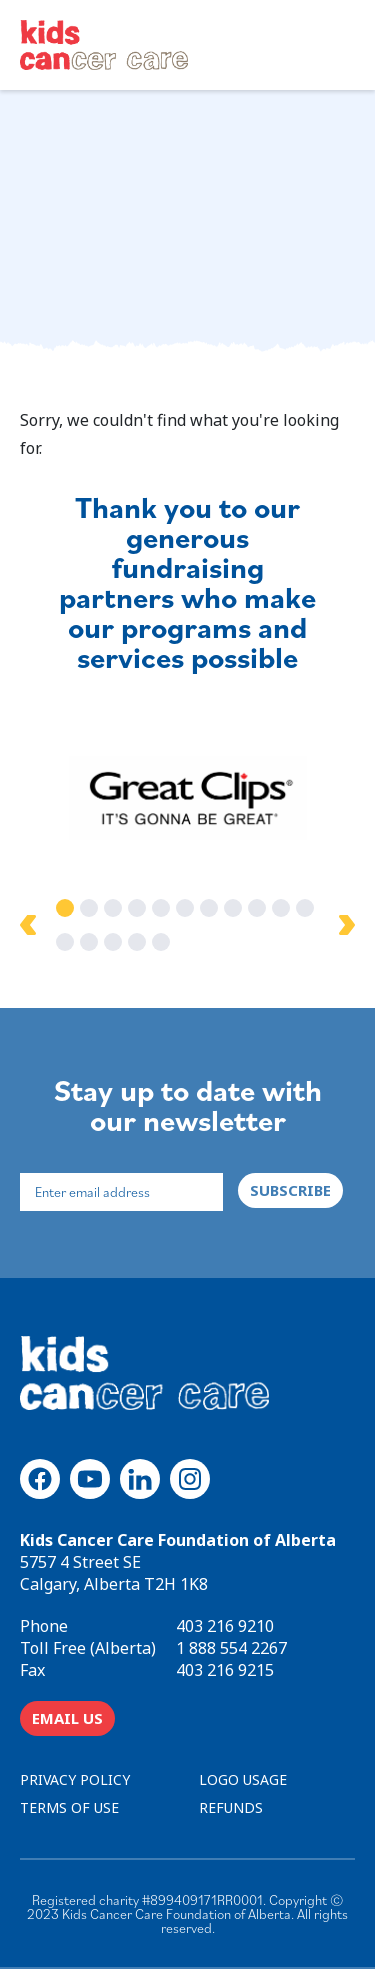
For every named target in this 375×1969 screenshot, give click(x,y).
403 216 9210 (225, 1626)
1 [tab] (65, 908)
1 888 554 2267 (231, 1648)
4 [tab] (137, 908)
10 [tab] (281, 908)
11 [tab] (305, 908)
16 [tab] (161, 942)
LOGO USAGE (243, 1779)
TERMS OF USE (69, 1807)
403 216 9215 (225, 1670)
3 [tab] (113, 908)
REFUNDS (231, 1807)
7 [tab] (209, 908)
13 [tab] (89, 942)
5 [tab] (161, 908)
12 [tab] (65, 942)
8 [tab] (233, 908)
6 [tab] (185, 908)
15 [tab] (137, 942)
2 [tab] (89, 908)
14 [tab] (113, 942)
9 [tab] (257, 908)
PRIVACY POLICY (75, 1779)
